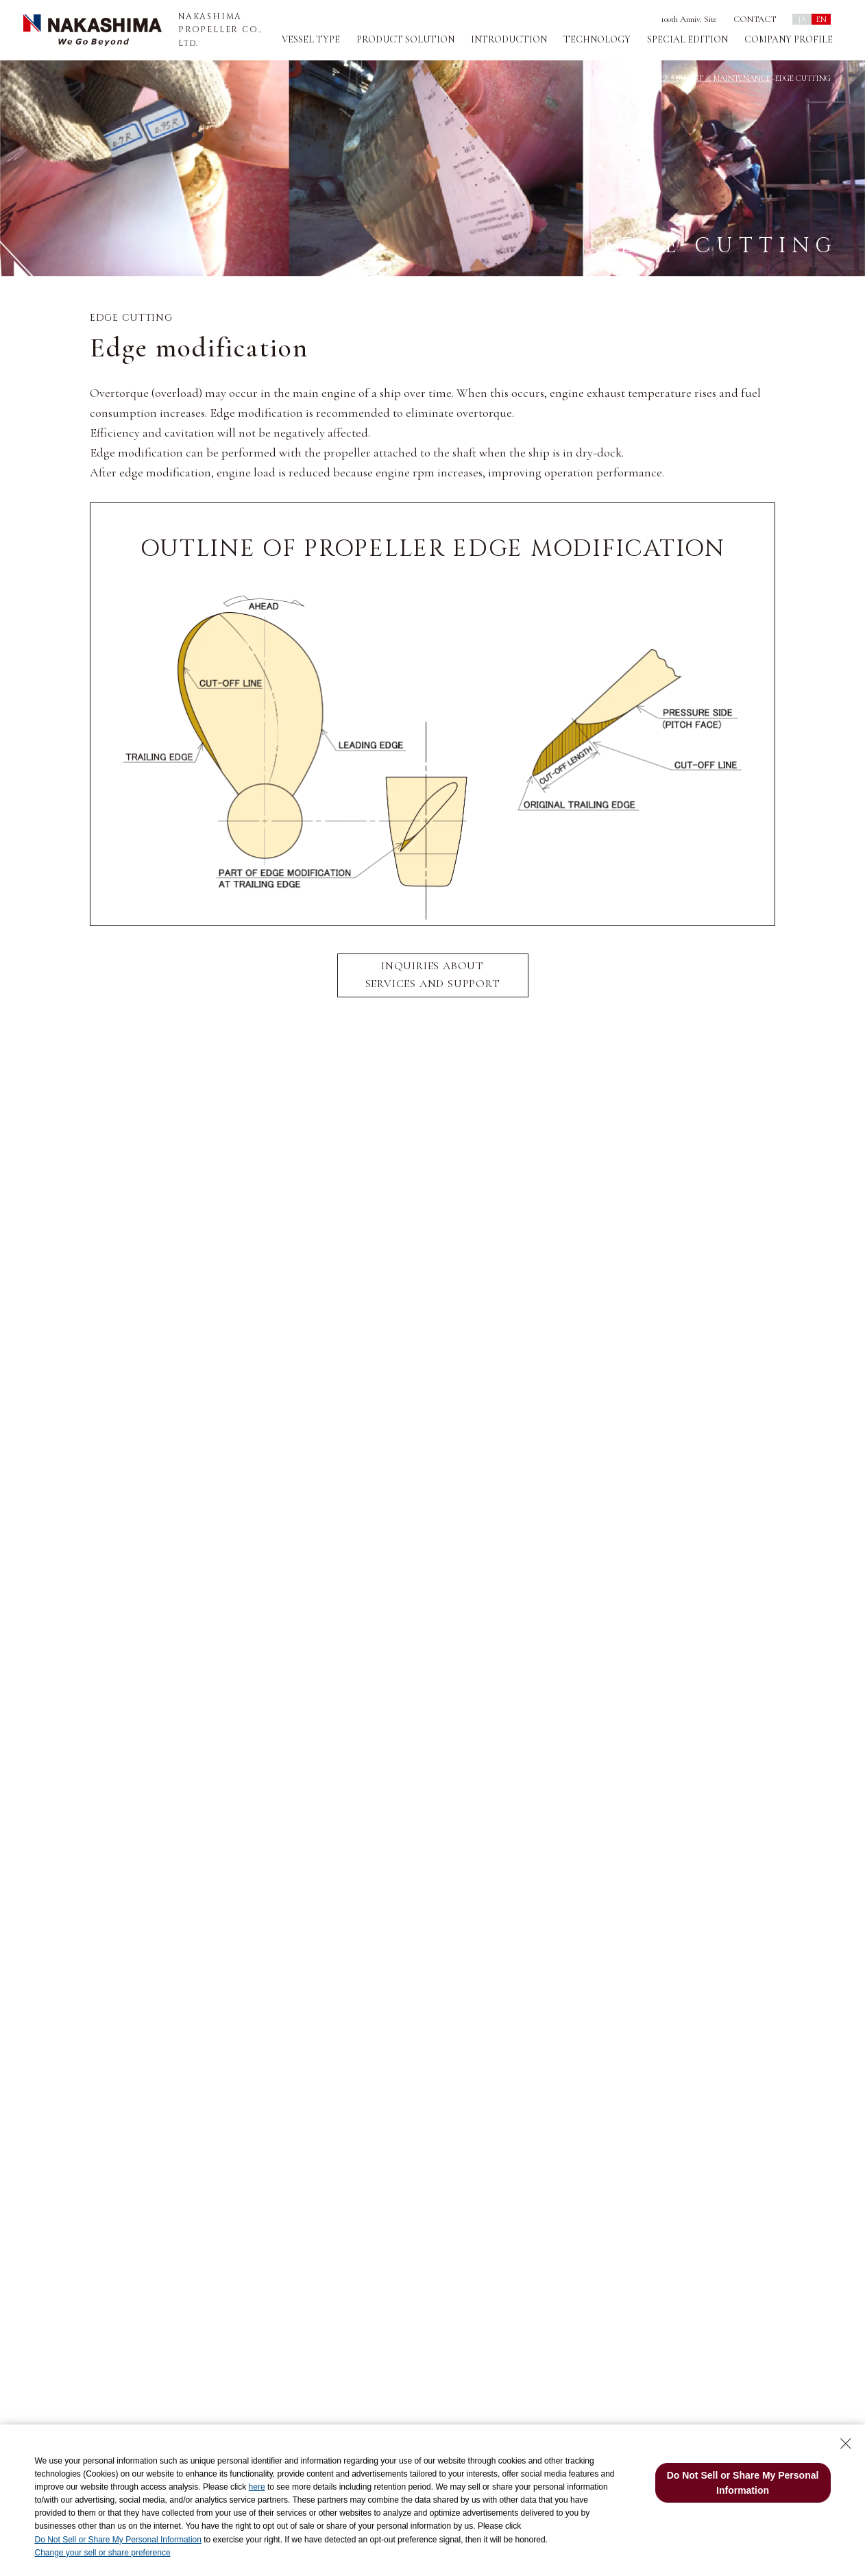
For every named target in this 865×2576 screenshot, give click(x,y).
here (257, 2487)
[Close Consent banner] (846, 2444)
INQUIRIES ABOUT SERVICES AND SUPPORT (432, 975)
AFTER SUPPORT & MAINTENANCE (708, 78)
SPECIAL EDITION (687, 39)
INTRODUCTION (509, 39)
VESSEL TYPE (311, 39)
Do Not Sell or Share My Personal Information (117, 2539)
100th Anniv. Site (689, 19)
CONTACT (754, 19)
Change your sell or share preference (102, 2552)
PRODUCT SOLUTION (405, 39)
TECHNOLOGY (597, 39)
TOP (633, 78)
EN (821, 19)
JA (802, 19)
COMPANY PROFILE (788, 39)
